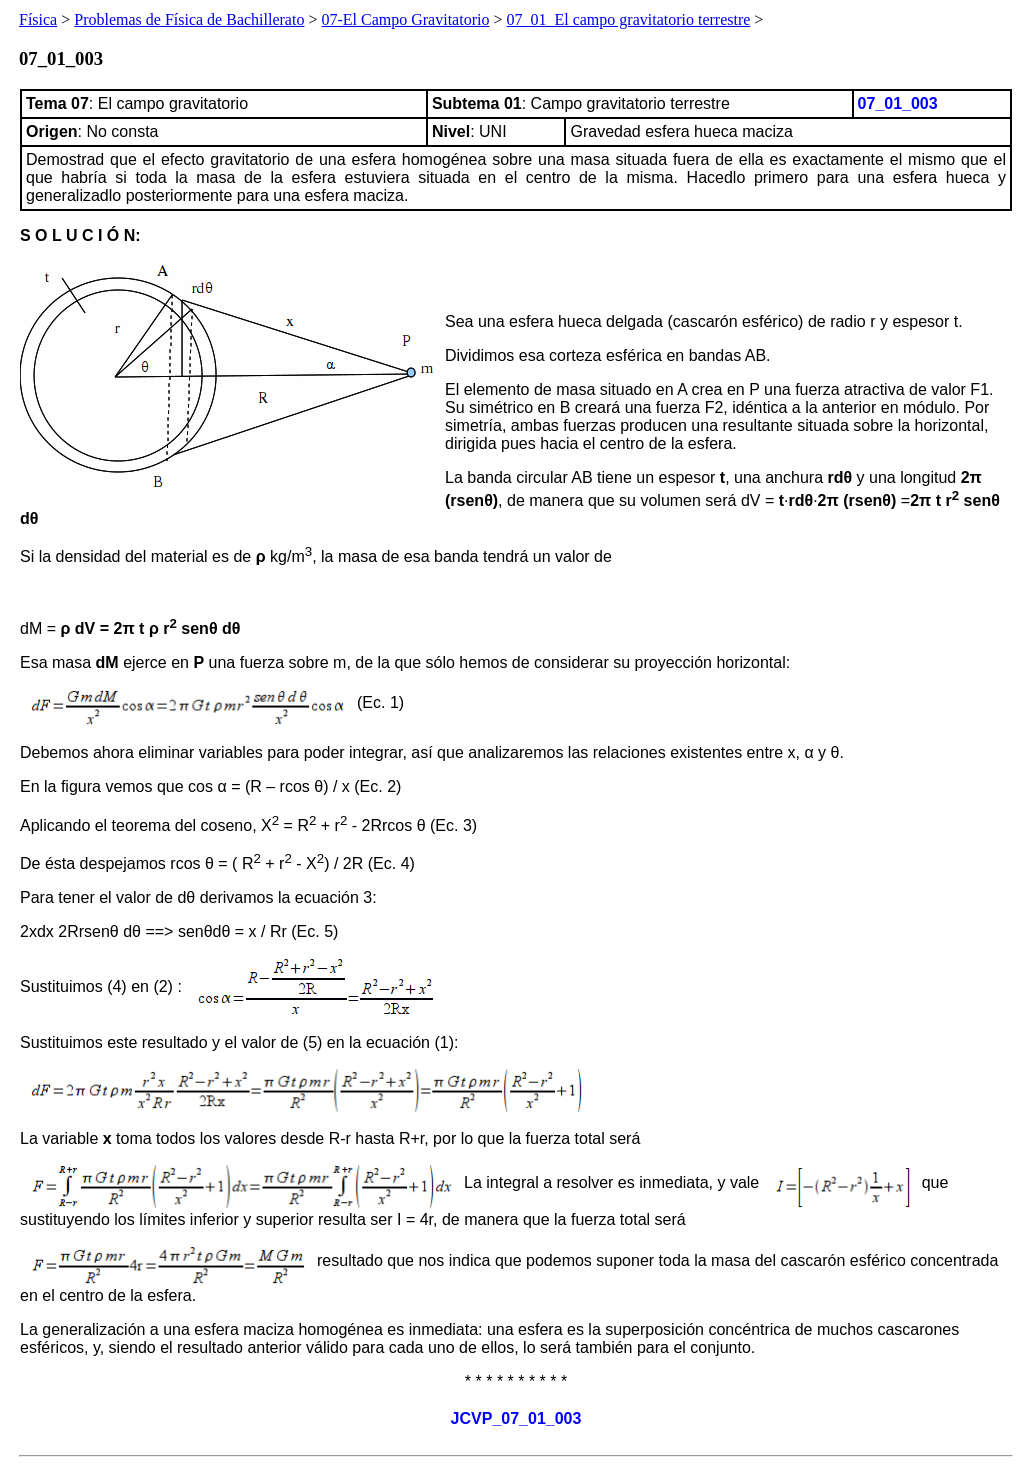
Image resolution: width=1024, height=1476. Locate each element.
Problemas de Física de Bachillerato (189, 19)
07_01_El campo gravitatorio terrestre (628, 19)
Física (38, 19)
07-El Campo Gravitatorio (405, 19)
